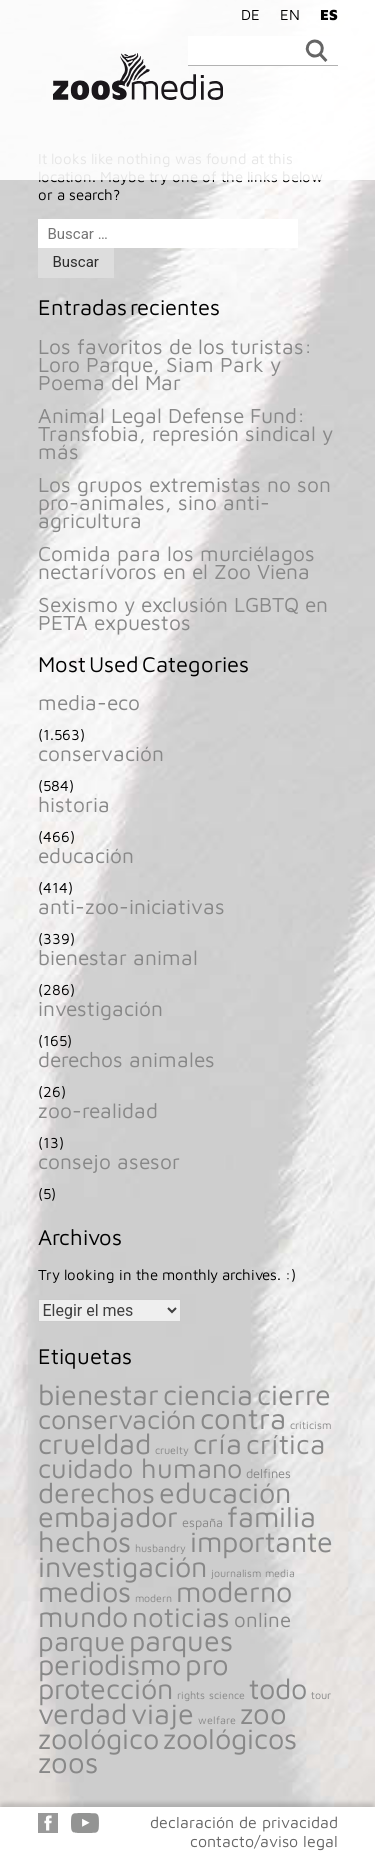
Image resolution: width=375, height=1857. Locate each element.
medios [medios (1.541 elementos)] (84, 1591)
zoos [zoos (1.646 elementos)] (68, 1762)
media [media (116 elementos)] (280, 1573)
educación (86, 855)
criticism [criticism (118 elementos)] (311, 1425)
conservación (101, 753)
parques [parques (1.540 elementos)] (181, 1640)
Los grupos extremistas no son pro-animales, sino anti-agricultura (184, 502)
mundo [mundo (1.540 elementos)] (83, 1616)
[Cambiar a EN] (285, 14)
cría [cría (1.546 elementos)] (217, 1443)
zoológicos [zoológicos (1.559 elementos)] (230, 1738)
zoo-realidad (98, 1110)
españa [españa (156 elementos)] (202, 1522)
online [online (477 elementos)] (262, 1619)
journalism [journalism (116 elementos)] (236, 1573)
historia (74, 804)
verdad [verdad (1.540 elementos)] (82, 1713)
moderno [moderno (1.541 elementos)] (234, 1591)
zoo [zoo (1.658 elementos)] (263, 1713)
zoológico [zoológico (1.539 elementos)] (98, 1738)
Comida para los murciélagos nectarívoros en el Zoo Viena (176, 562)
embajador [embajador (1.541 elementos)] (108, 1516)
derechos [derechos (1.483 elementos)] (96, 1492)
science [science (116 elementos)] (227, 1695)
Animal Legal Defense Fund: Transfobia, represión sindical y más (185, 433)
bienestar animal (118, 957)
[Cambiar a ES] (324, 14)
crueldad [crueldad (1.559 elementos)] (94, 1443)
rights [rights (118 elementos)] (191, 1695)
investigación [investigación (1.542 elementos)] (122, 1566)
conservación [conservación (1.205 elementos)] (117, 1419)
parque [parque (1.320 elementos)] (81, 1640)
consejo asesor (109, 1161)
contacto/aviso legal (264, 1841)
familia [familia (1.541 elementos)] (271, 1516)
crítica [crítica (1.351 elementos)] (285, 1443)
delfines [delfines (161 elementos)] (268, 1473)
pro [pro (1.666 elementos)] (207, 1664)
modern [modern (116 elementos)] (153, 1598)
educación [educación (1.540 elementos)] (225, 1492)
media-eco (89, 702)
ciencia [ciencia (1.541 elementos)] (208, 1394)
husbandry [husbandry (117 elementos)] (160, 1548)
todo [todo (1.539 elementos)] (278, 1688)
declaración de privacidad (244, 1822)
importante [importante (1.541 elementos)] (261, 1541)
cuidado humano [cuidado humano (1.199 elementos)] (140, 1468)
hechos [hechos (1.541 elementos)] (84, 1541)
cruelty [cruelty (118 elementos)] (172, 1450)
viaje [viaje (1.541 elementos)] (162, 1713)
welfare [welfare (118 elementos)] (217, 1720)
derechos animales (126, 1059)
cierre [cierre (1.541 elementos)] (294, 1394)
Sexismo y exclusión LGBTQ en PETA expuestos (183, 613)
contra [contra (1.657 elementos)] (243, 1418)
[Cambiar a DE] (245, 14)
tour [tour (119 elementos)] (321, 1695)
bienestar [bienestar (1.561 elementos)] (98, 1394)
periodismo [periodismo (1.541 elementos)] (109, 1664)
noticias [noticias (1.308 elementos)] (181, 1616)
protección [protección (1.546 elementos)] (105, 1688)
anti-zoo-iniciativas (131, 906)
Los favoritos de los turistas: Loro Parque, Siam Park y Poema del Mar (175, 364)
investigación (100, 1008)
